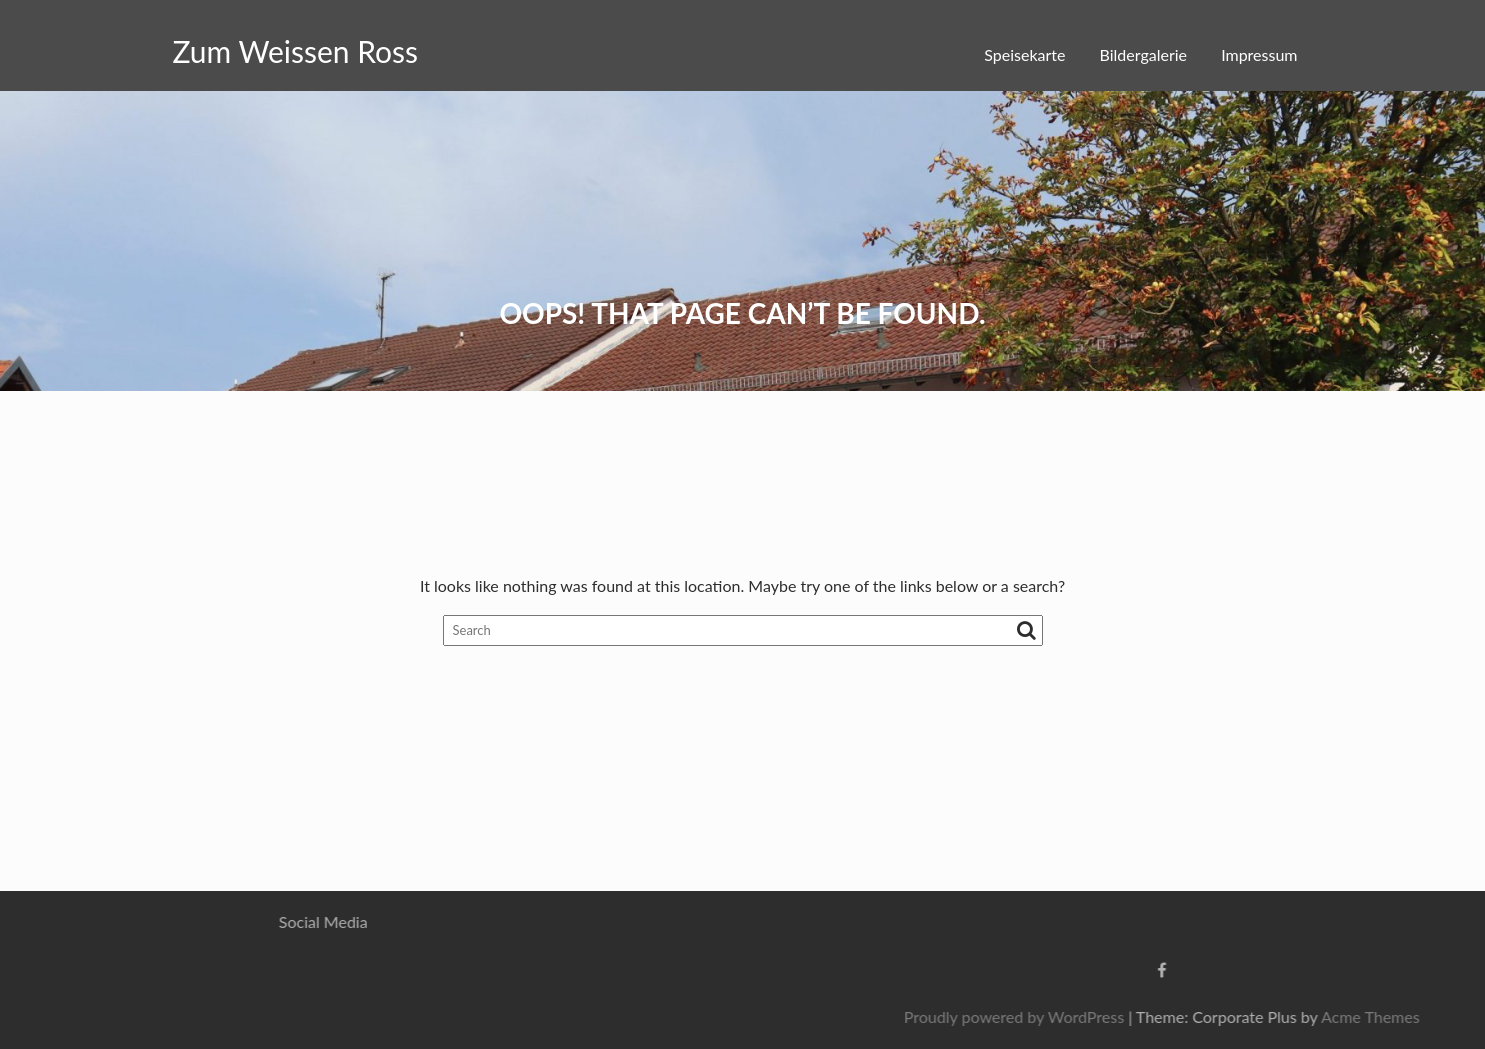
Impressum (1259, 54)
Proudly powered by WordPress (1150, 1016)
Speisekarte (1024, 54)
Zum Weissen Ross (296, 51)
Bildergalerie (1143, 54)
